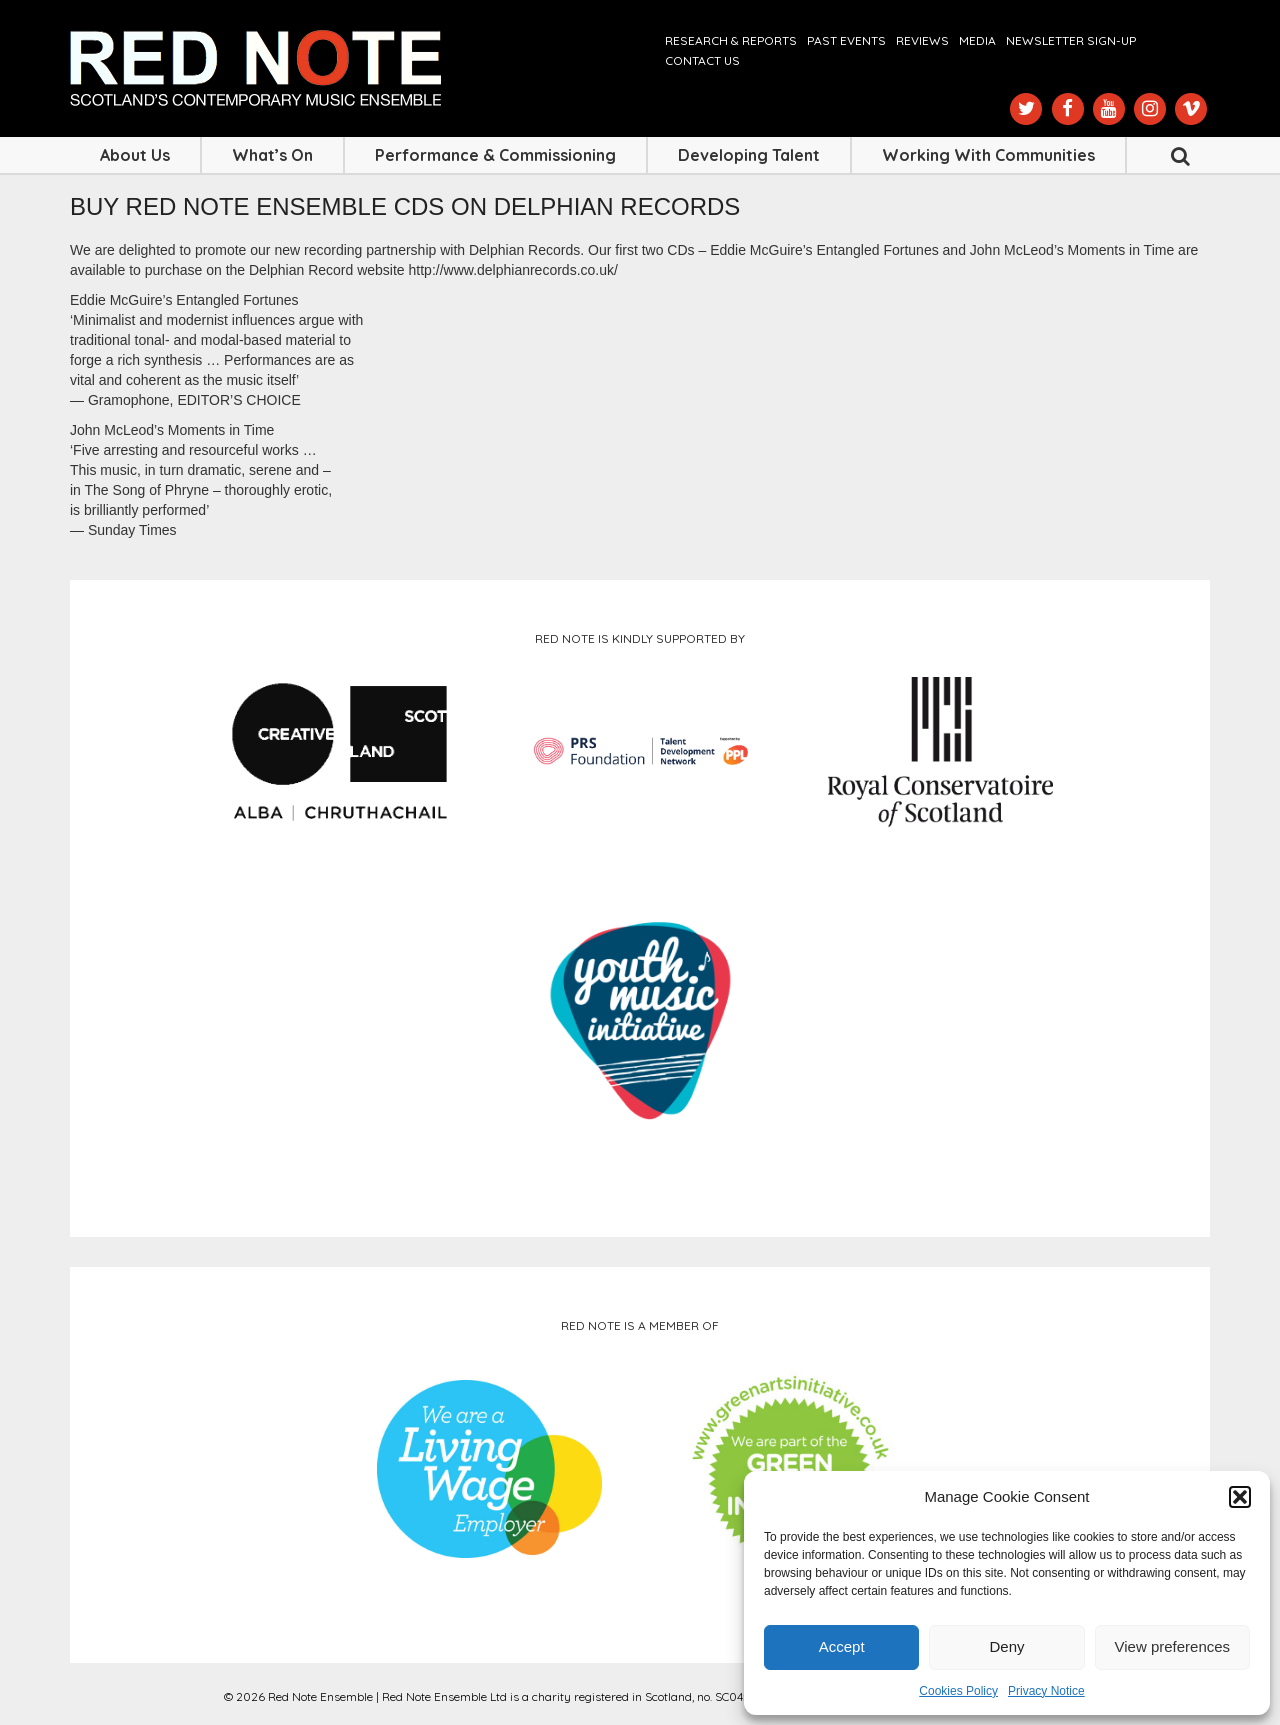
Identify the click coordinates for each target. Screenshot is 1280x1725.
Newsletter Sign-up (1071, 40)
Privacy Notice (1046, 1691)
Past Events (846, 40)
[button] (1240, 1497)
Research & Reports (731, 40)
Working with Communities (988, 155)
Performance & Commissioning (495, 155)
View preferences (1173, 1646)
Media (977, 40)
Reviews (922, 40)
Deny (1006, 1646)
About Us (135, 155)
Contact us (702, 60)
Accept (842, 1646)
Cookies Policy (958, 1691)
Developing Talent (749, 155)
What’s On (272, 155)
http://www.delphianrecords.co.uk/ (513, 270)
